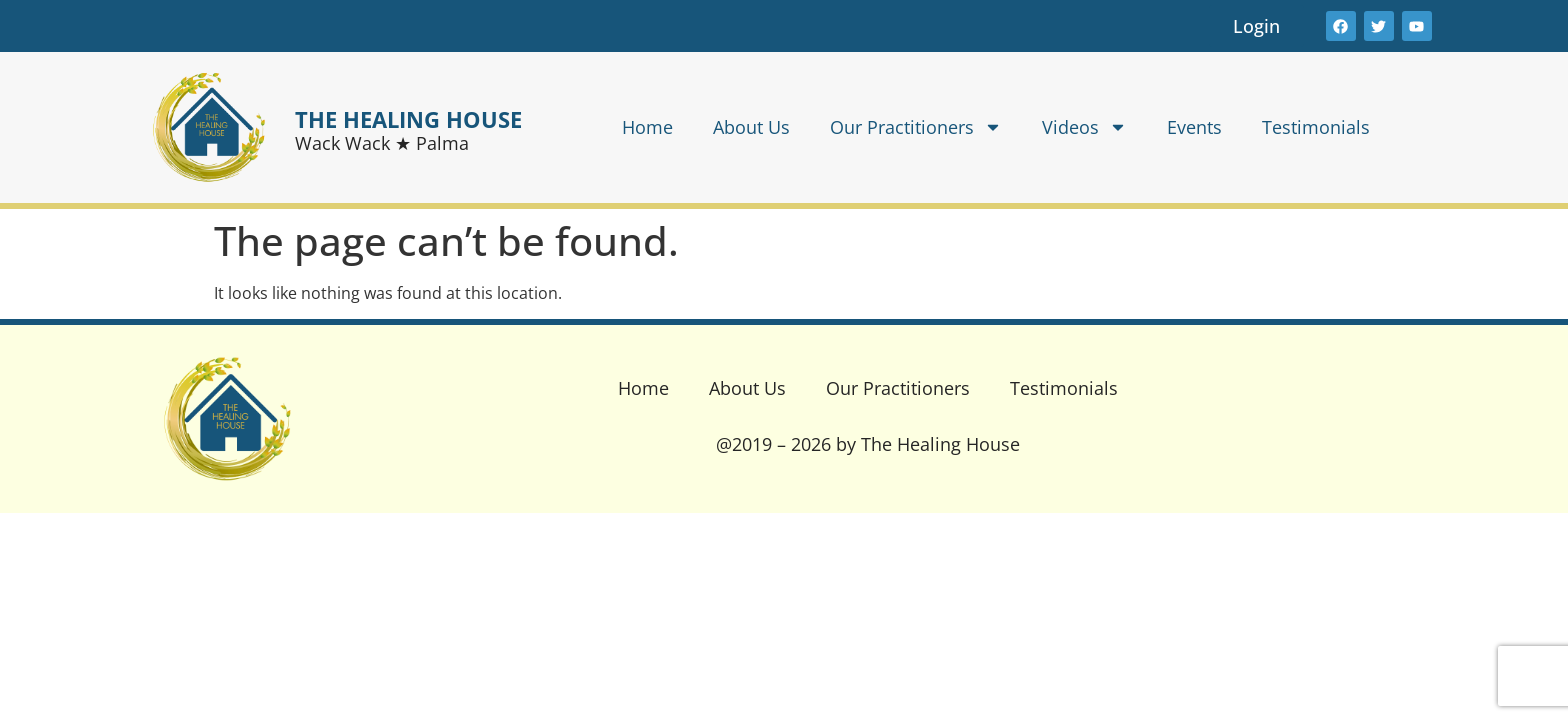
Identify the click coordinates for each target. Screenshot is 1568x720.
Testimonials (1316, 127)
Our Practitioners (916, 127)
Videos (1084, 127)
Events (1194, 127)
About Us (751, 127)
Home (647, 127)
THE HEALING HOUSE (408, 119)
